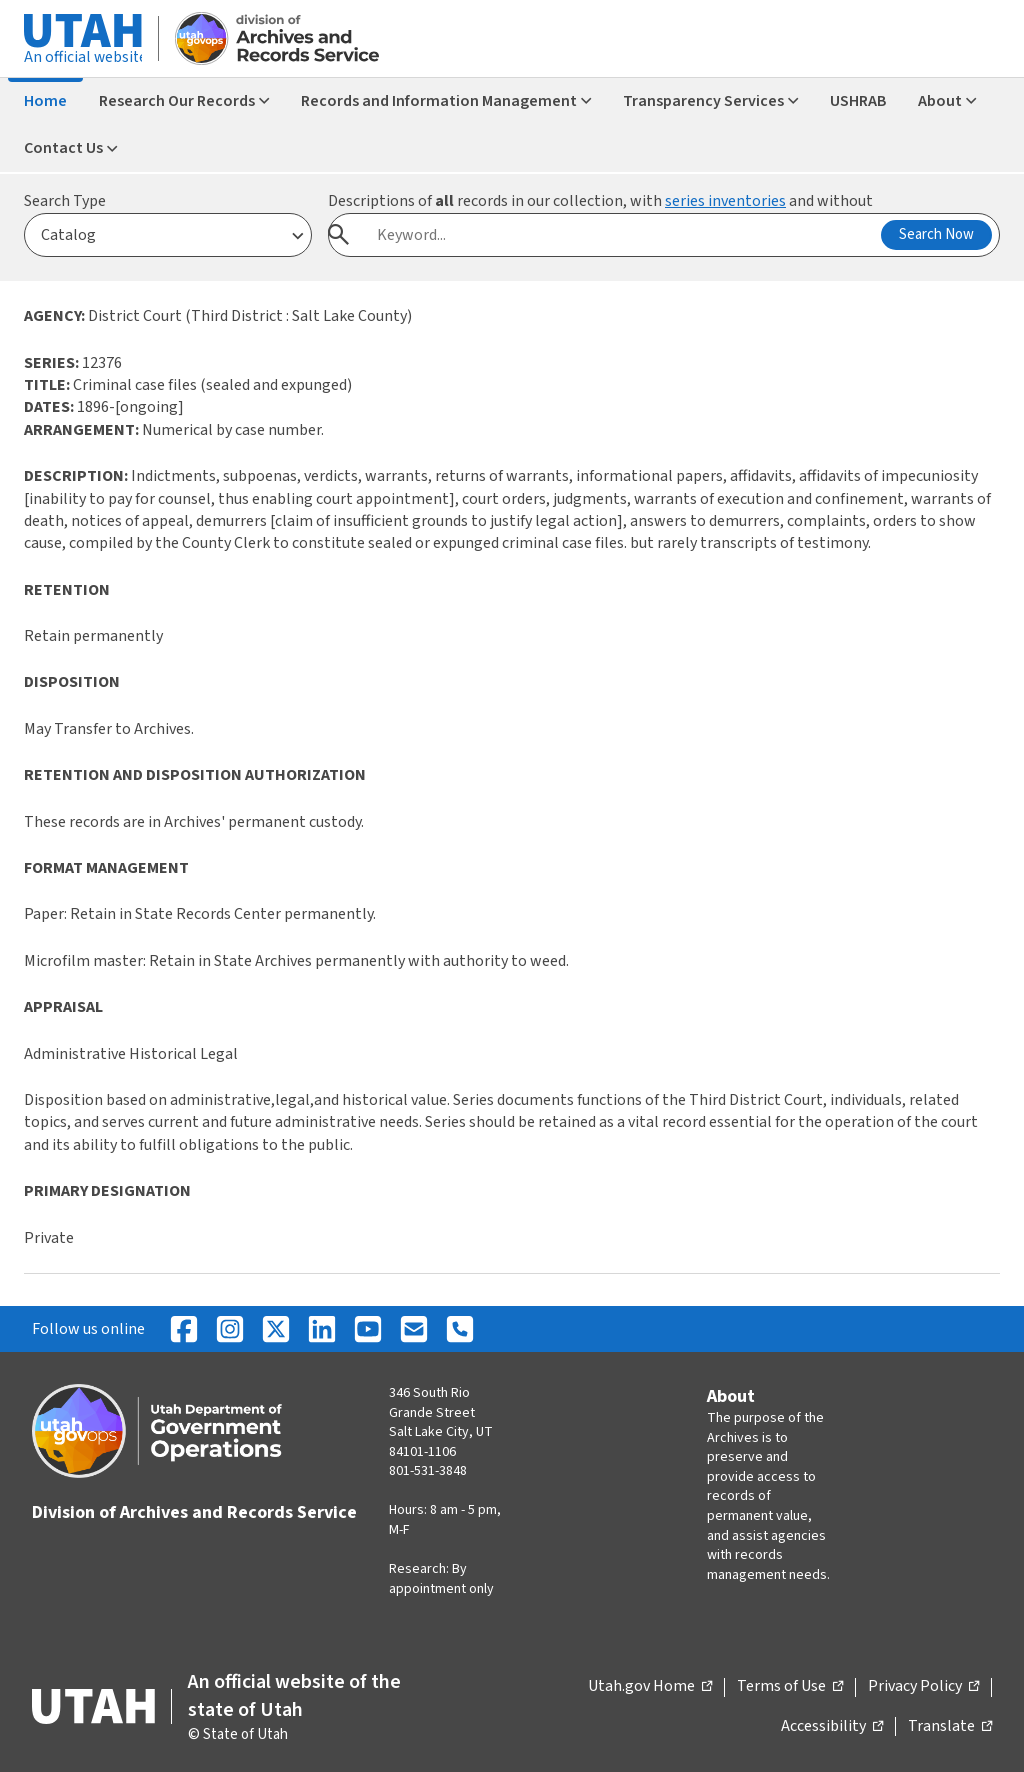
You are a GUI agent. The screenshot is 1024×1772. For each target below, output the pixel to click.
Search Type (65, 201)
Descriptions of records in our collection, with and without (600, 201)
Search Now (936, 234)
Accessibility (832, 1727)
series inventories (725, 201)
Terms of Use (790, 1687)
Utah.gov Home (650, 1687)
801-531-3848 (428, 1471)
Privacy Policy (923, 1687)
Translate (950, 1727)
